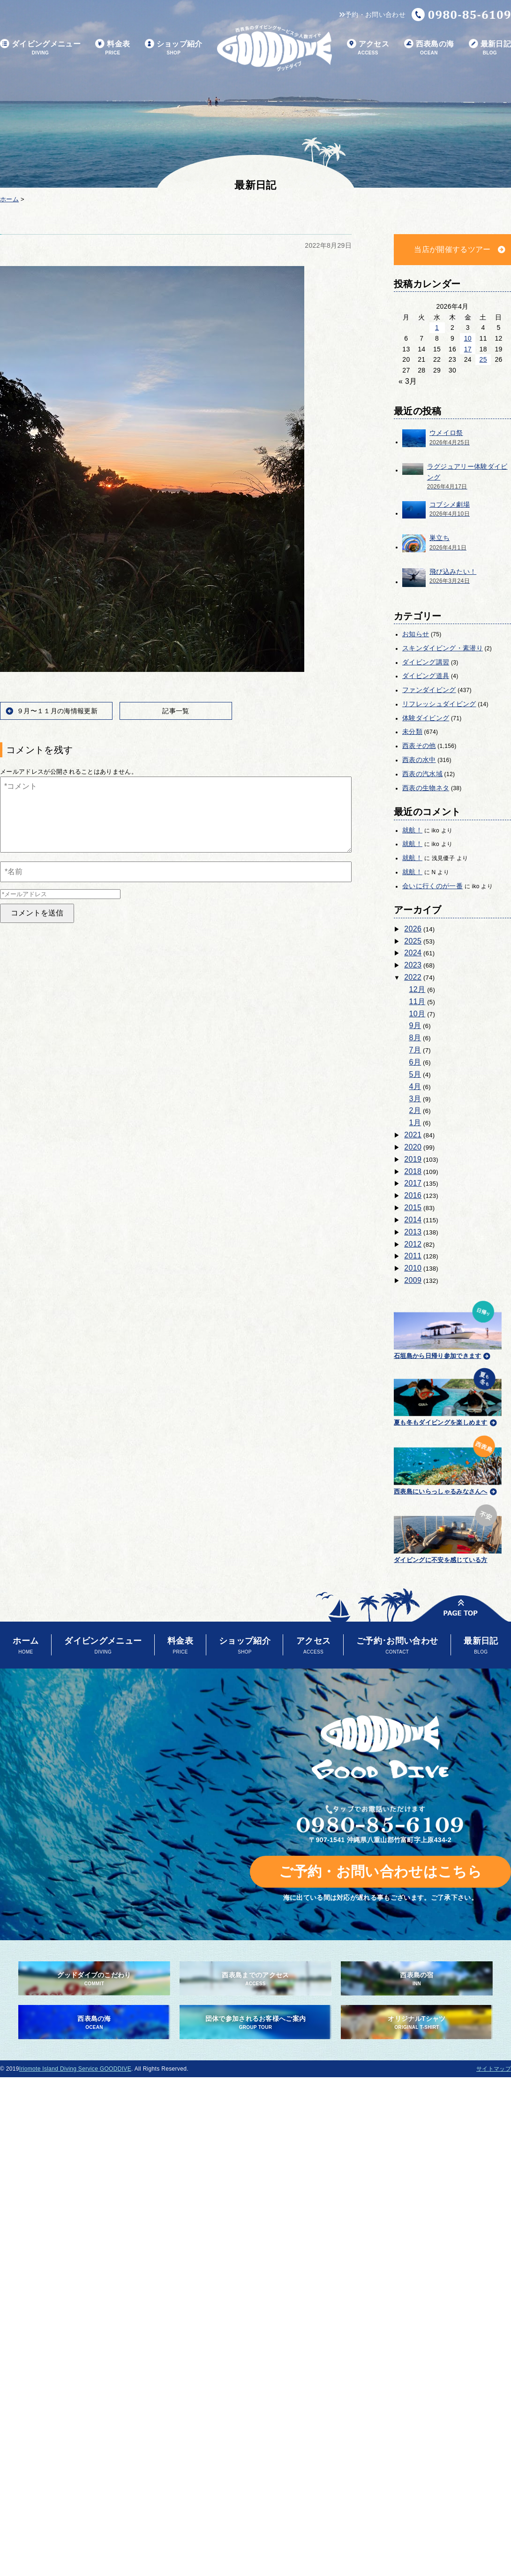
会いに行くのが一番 (432, 886)
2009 (412, 1280)
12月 (417, 989)
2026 (412, 929)
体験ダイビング (425, 718)
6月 (415, 1062)
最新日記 (490, 48)
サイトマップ (493, 2068)
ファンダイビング (429, 690)
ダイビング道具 (425, 675)
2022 (412, 977)
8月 (415, 1038)
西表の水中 (419, 759)
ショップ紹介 (174, 48)
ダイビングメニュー (40, 48)
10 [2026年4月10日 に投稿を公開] (468, 338)
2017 (412, 1183)
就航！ (412, 830)
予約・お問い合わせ (372, 14)
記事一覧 (175, 711)
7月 (415, 1050)
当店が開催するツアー (452, 249)
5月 (415, 1074)
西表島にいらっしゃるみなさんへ (448, 1463)
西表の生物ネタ (425, 788)
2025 (412, 941)
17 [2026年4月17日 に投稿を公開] (468, 349)
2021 (412, 1135)
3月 (415, 1099)
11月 (417, 1002)
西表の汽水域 (422, 773)
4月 (415, 1086)
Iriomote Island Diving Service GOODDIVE (75, 2068)
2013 (412, 1232)
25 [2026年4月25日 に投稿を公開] (483, 359)
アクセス (368, 48)
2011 (412, 1256)
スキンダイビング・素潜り (442, 648)
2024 (412, 953)
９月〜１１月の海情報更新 (57, 711)
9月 (415, 1025)
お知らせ (415, 634)
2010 (412, 1268)
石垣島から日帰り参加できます (448, 1328)
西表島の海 (429, 48)
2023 (412, 965)
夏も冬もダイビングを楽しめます (448, 1395)
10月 (417, 1014)
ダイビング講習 (425, 662)
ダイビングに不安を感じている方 (448, 1532)
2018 (412, 1171)
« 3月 (407, 381)
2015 (412, 1208)
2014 (412, 1220)
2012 (412, 1244)
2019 (412, 1159)
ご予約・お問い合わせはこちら (380, 1871)
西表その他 (419, 745)
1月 (415, 1123)
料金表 (112, 48)
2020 (412, 1147)
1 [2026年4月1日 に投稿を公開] (437, 327)
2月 (415, 1110)
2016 (412, 1195)
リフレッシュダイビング (439, 704)
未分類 (412, 731)
